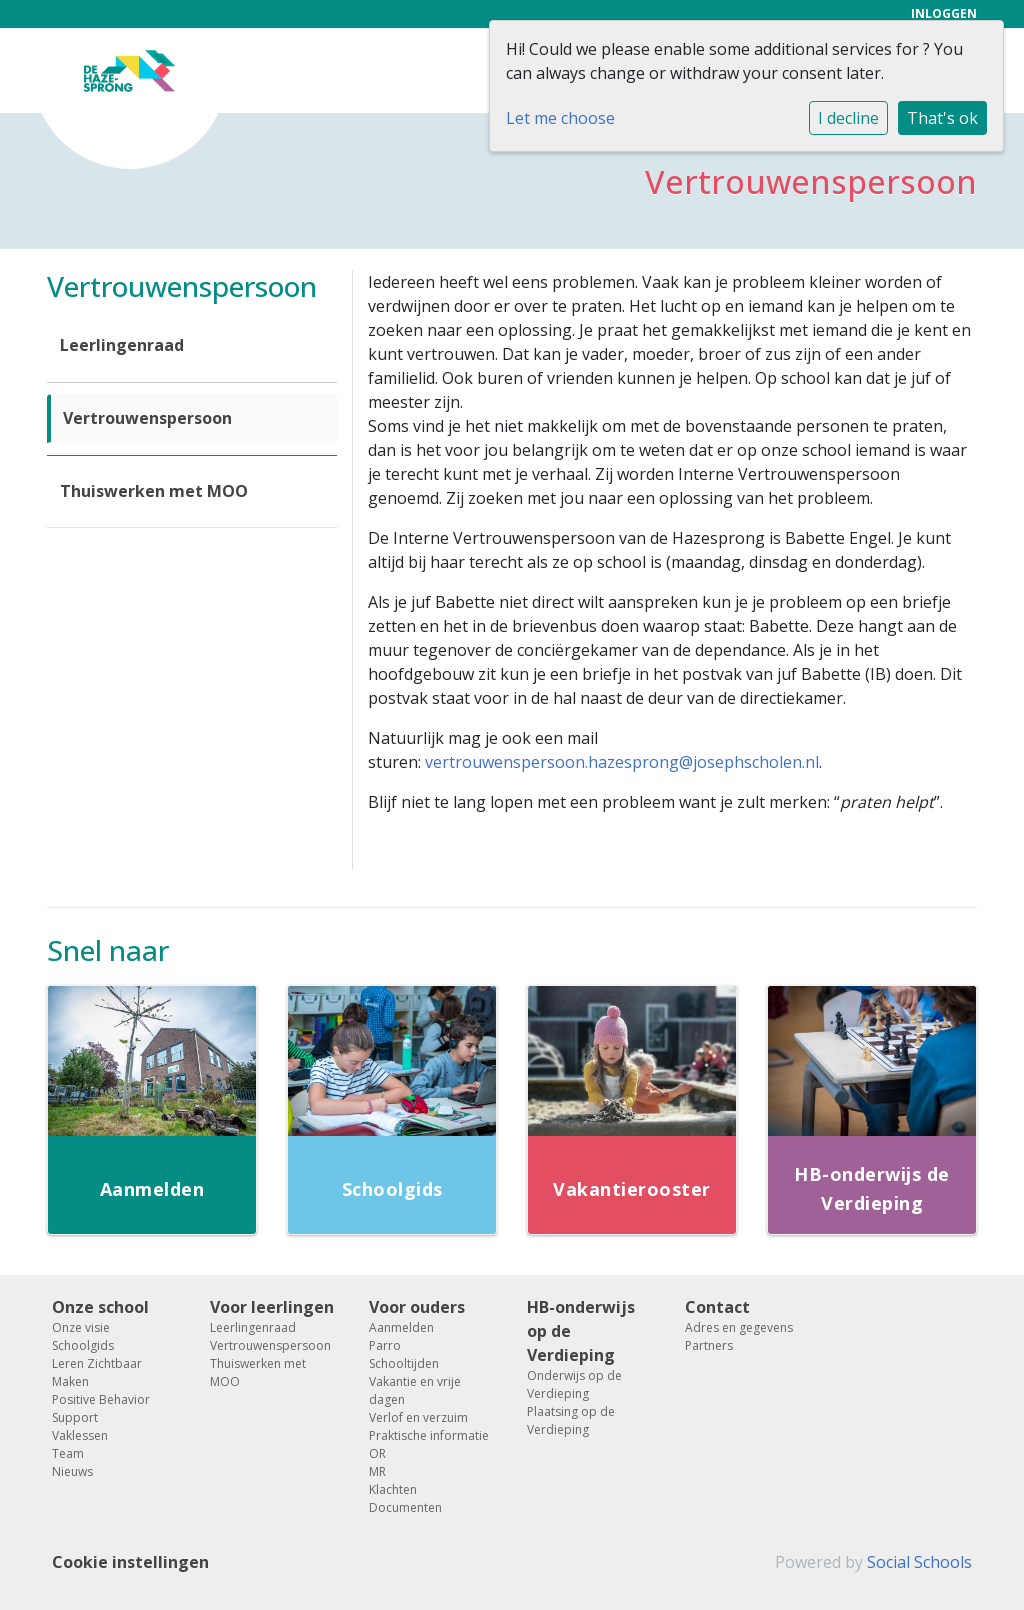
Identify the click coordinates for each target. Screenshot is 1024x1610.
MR (377, 1471)
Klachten (393, 1489)
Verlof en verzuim (418, 1417)
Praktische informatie (429, 1435)
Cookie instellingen (130, 1562)
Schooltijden (404, 1363)
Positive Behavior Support (101, 1408)
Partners (709, 1345)
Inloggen (944, 13)
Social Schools (919, 1562)
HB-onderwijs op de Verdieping (581, 1331)
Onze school (100, 1307)
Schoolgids (83, 1345)
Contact (717, 1307)
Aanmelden (401, 1327)
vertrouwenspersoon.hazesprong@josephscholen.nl (622, 762)
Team (68, 1453)
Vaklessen (80, 1435)
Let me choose (560, 118)
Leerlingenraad (122, 345)
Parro (385, 1345)
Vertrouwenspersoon (147, 418)
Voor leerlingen (272, 1307)
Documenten (405, 1507)
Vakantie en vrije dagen (415, 1390)
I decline (848, 118)
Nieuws (72, 1471)
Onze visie (81, 1327)
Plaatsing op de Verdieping (571, 1420)
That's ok (942, 118)
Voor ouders (417, 1307)
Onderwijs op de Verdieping (574, 1384)
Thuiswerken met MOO (154, 491)
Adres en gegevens (739, 1327)
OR (377, 1453)
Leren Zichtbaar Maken (97, 1372)
